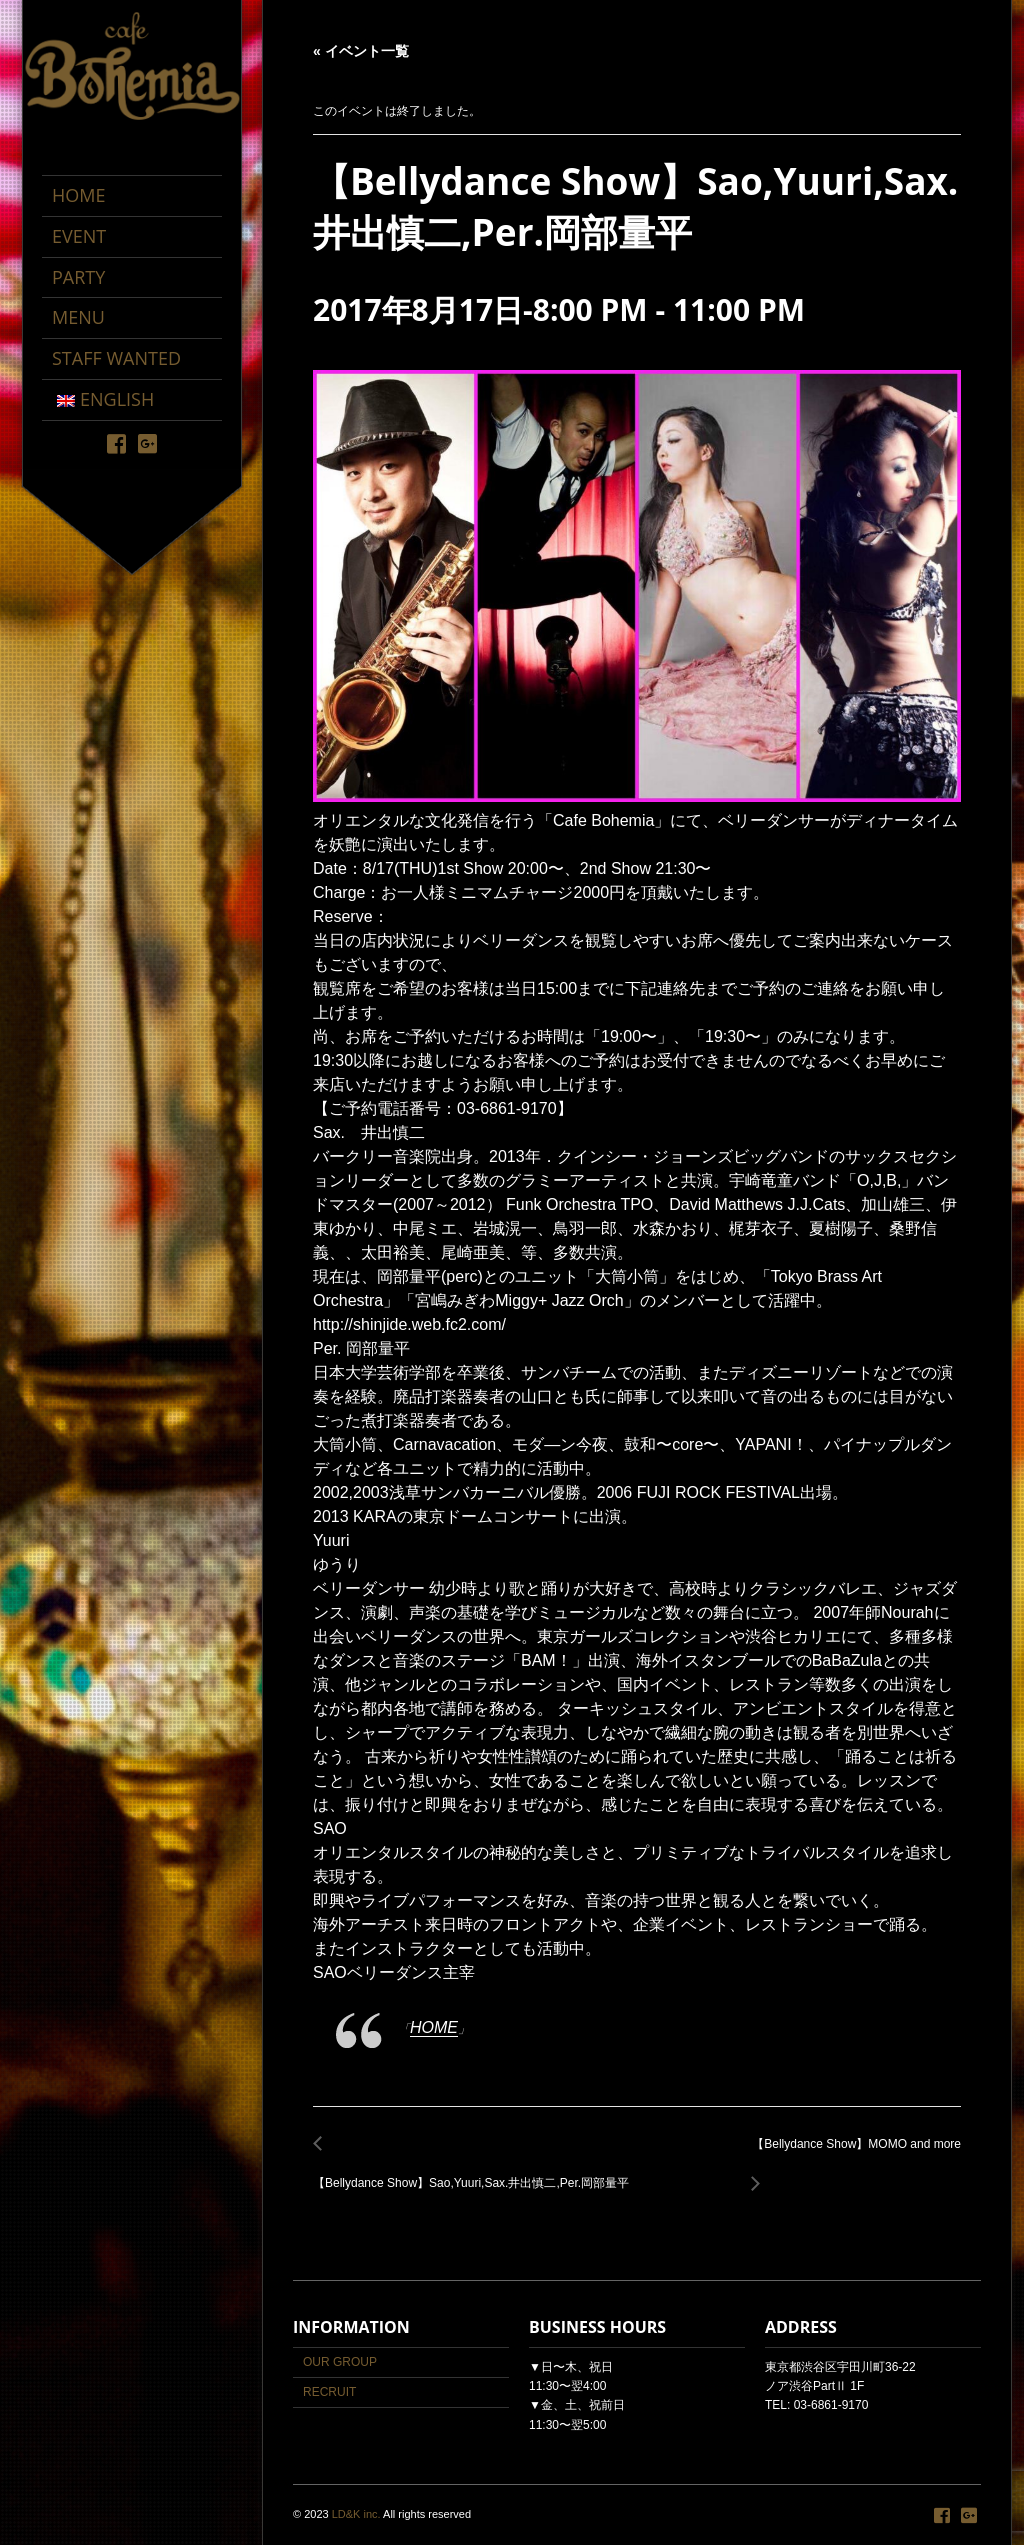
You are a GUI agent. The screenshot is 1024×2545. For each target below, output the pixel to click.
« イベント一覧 (361, 51)
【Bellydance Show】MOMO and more (851, 2155)
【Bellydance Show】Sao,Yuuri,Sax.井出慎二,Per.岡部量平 (476, 2171)
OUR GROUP (340, 2362)
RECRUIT (329, 2392)
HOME (434, 2027)
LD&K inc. (356, 2514)
